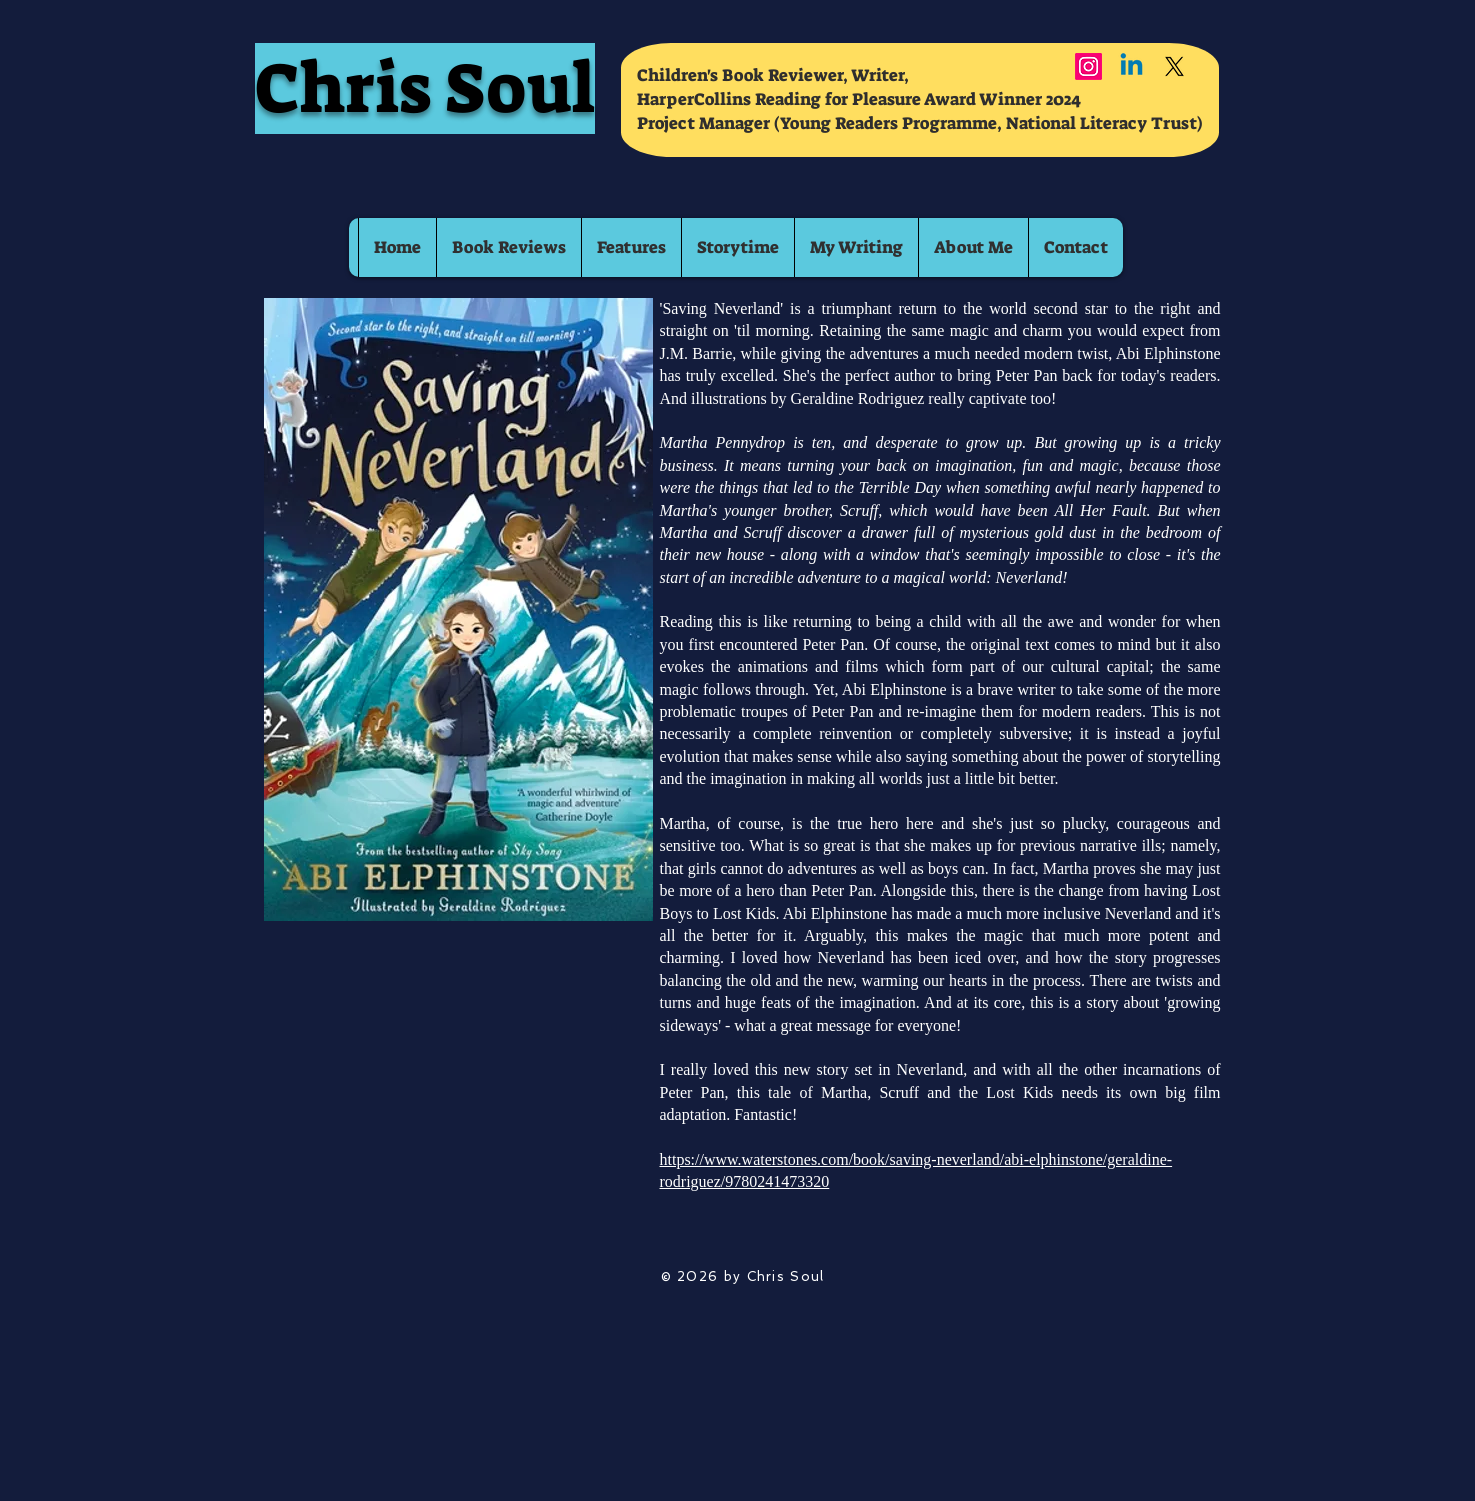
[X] (1174, 66)
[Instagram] (1088, 66)
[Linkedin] (1131, 66)
